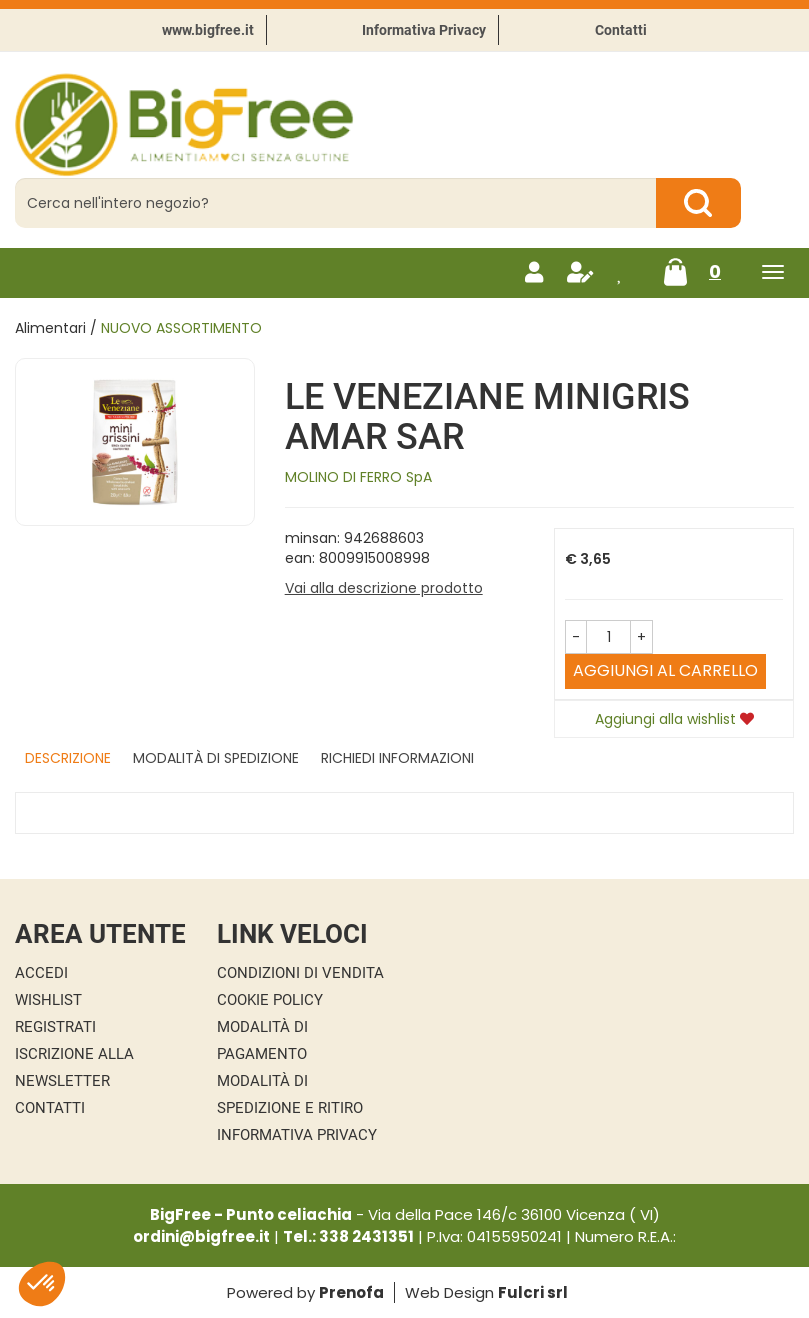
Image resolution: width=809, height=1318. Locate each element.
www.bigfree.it (208, 30)
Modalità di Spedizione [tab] (216, 758)
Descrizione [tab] (68, 758)
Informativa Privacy (424, 30)
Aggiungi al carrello (665, 670)
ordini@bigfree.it (201, 1236)
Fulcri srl (533, 1292)
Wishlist (48, 1000)
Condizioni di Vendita (300, 973)
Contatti (621, 30)
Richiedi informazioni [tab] (397, 758)
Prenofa (351, 1292)
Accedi (41, 973)
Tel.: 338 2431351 (348, 1236)
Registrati (55, 1027)
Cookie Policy (270, 1000)
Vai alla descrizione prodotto (384, 588)
